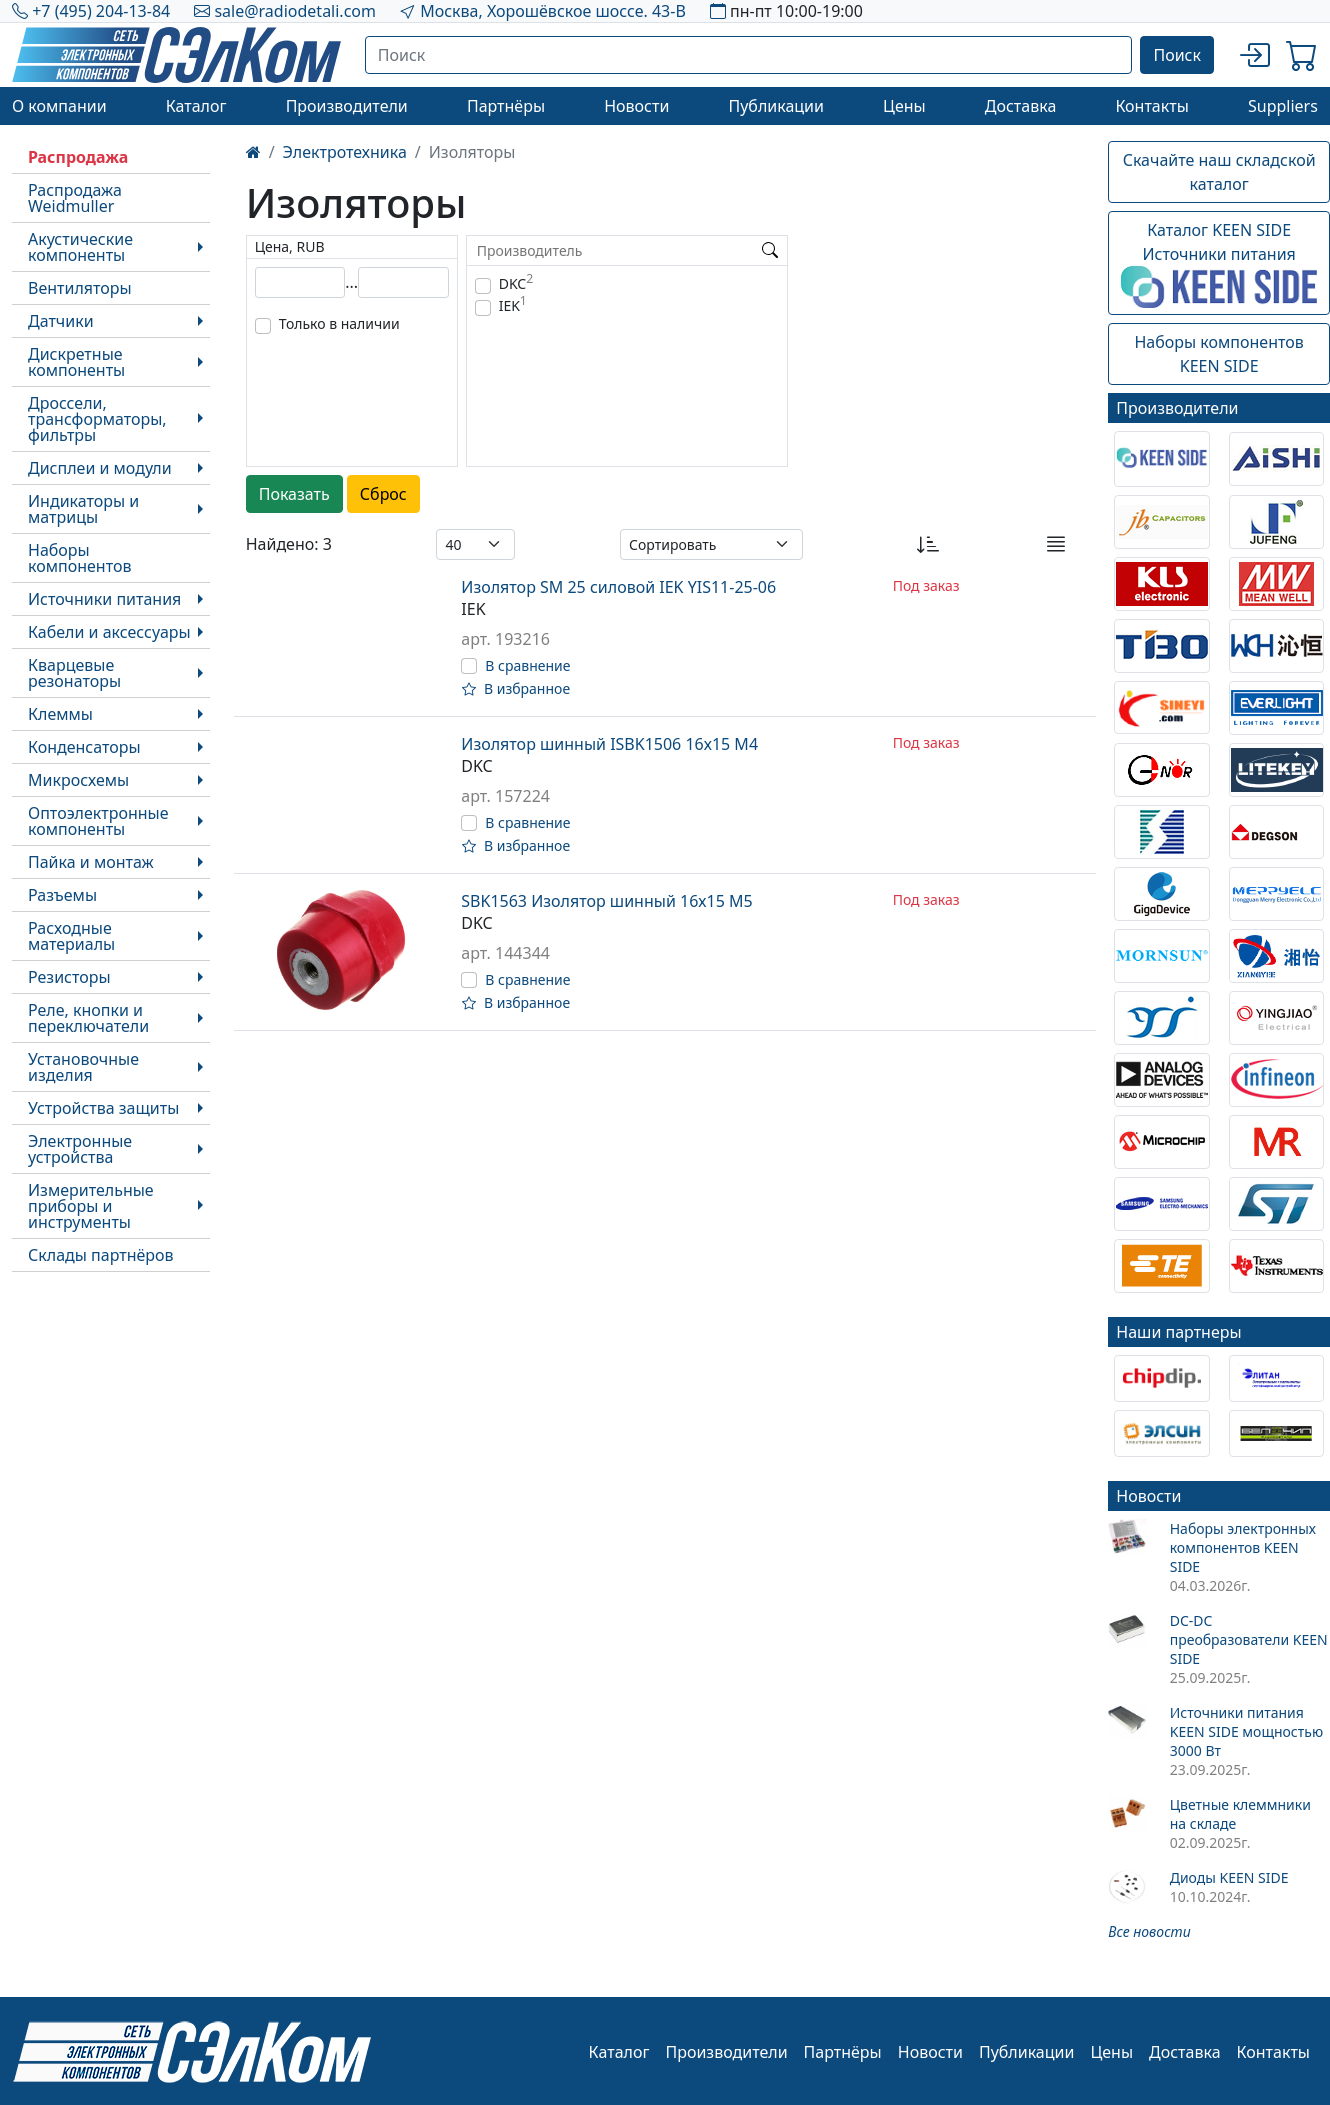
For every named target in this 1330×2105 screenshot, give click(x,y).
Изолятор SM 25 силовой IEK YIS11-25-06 (618, 587)
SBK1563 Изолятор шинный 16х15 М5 (606, 901)
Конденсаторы (84, 747)
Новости (636, 106)
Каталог (196, 106)
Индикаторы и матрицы (83, 509)
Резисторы (69, 977)
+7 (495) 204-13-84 (101, 11)
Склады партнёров (101, 1255)
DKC (516, 283)
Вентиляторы (80, 288)
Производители (347, 106)
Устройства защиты (103, 1108)
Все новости (1149, 1931)
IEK (513, 305)
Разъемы (62, 895)
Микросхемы (78, 780)
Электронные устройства (80, 1149)
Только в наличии (339, 323)
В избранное (516, 688)
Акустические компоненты (80, 247)
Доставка (1021, 106)
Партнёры (506, 106)
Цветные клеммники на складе (1240, 1814)
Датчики (61, 321)
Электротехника (345, 152)
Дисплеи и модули (100, 468)
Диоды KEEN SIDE (1229, 1877)
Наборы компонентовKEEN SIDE (1218, 354)
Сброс (383, 494)
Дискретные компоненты (76, 362)
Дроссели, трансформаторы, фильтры (97, 419)
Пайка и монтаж (91, 862)
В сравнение (527, 665)
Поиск (1177, 55)
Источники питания (104, 599)
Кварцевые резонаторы (74, 673)
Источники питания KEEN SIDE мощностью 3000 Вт (1246, 1731)
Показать (294, 494)
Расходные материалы (71, 936)
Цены (904, 106)
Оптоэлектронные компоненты (98, 821)
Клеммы (60, 714)
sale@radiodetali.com (295, 11)
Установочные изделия (83, 1067)
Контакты (1151, 106)
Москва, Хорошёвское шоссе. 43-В (553, 11)
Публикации (776, 106)
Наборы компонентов (79, 558)
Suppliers (1283, 106)
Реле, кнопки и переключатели (88, 1018)
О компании (59, 106)
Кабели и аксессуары (109, 632)
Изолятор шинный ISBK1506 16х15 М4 (609, 744)
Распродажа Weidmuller (75, 198)
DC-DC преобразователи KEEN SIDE (1249, 1639)
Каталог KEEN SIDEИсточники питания (1219, 263)
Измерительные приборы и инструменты (91, 1206)
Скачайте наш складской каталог (1219, 172)
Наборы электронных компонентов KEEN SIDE (1243, 1547)
